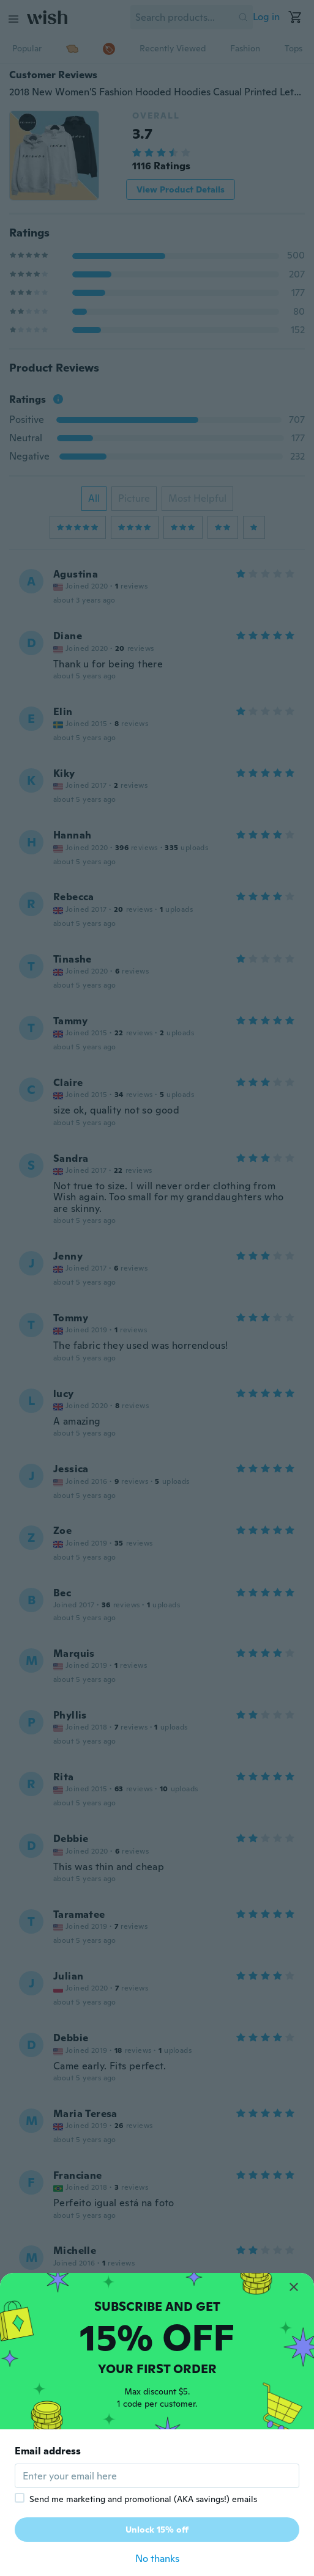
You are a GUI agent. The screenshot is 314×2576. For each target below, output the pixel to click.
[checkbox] (19, 2498)
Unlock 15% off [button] (157, 2529)
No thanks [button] (157, 2558)
